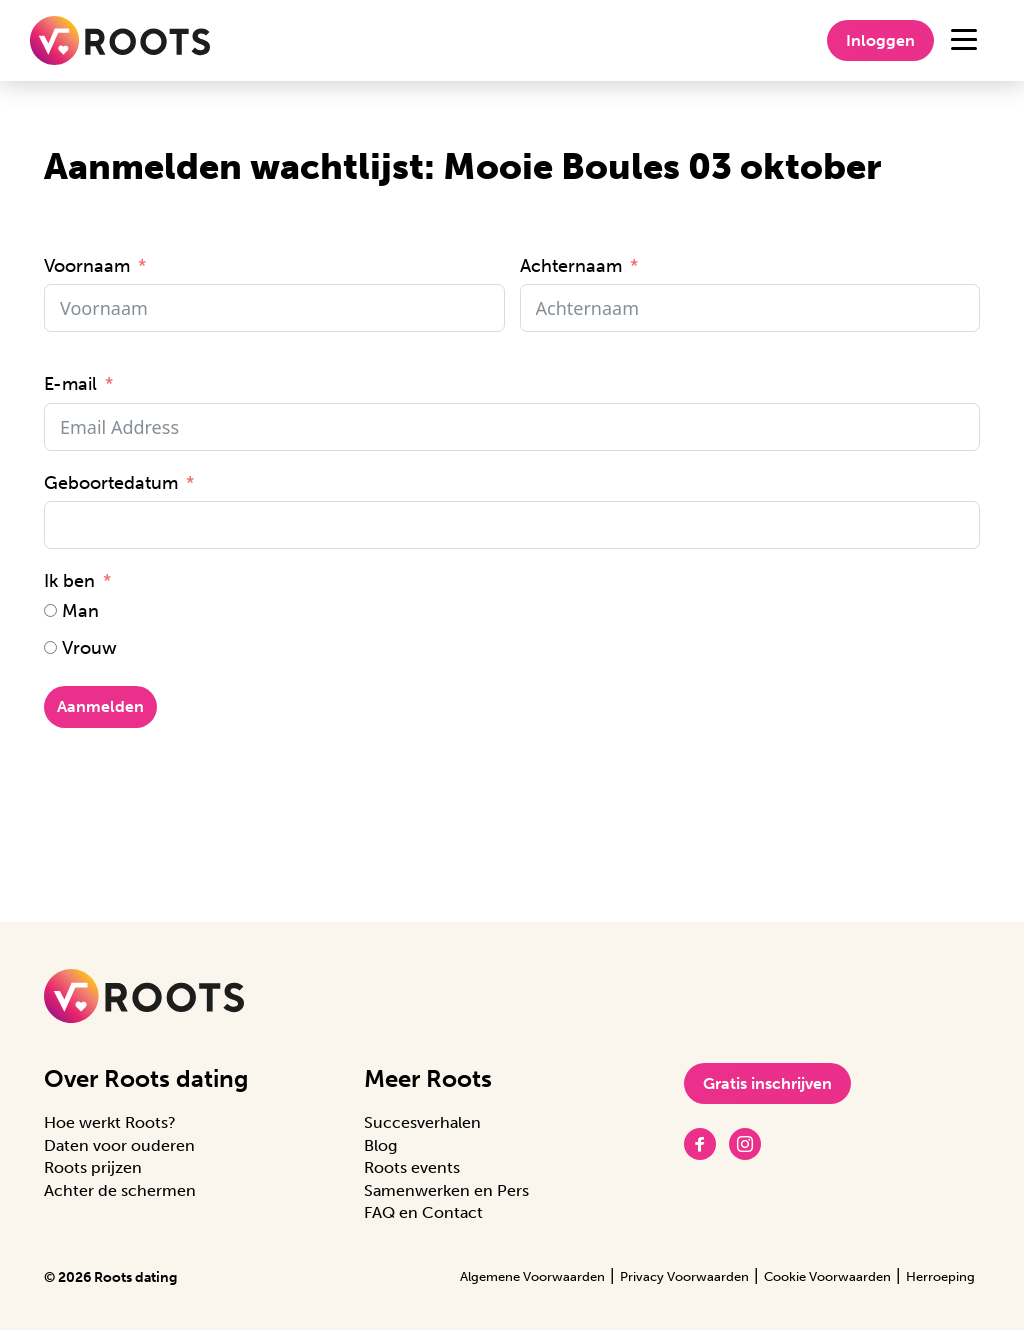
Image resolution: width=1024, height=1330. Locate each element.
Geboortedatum (111, 483)
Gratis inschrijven (767, 1083)
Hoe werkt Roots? (110, 1122)
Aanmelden (100, 706)
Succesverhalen (422, 1122)
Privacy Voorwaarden (684, 1276)
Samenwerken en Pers (446, 1190)
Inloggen (880, 40)
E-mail (70, 384)
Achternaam (571, 266)
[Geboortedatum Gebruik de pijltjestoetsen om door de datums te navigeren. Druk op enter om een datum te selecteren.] (512, 525)
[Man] (50, 610)
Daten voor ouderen (119, 1145)
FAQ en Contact (423, 1212)
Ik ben (69, 581)
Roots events (412, 1167)
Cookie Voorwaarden (827, 1276)
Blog (380, 1145)
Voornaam (87, 266)
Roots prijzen (93, 1167)
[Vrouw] (50, 647)
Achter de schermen (120, 1190)
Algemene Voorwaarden (532, 1276)
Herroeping (940, 1276)
